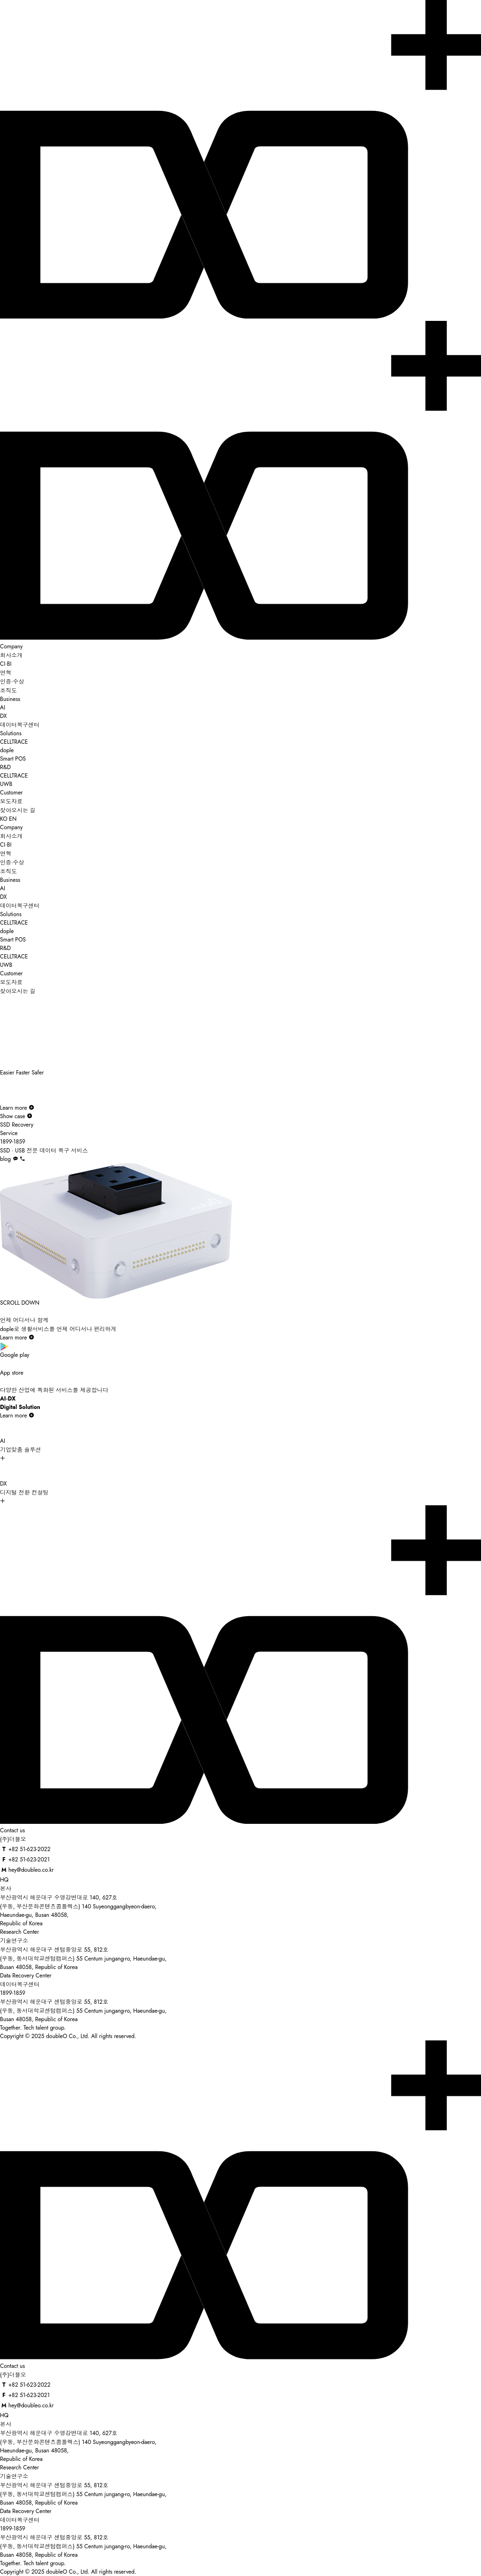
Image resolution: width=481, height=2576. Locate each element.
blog (5, 1159)
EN (12, 819)
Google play (240, 1350)
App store (240, 1368)
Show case (16, 1116)
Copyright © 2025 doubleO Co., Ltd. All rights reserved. (68, 2036)
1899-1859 (12, 1993)
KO (4, 819)
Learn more (17, 1108)
